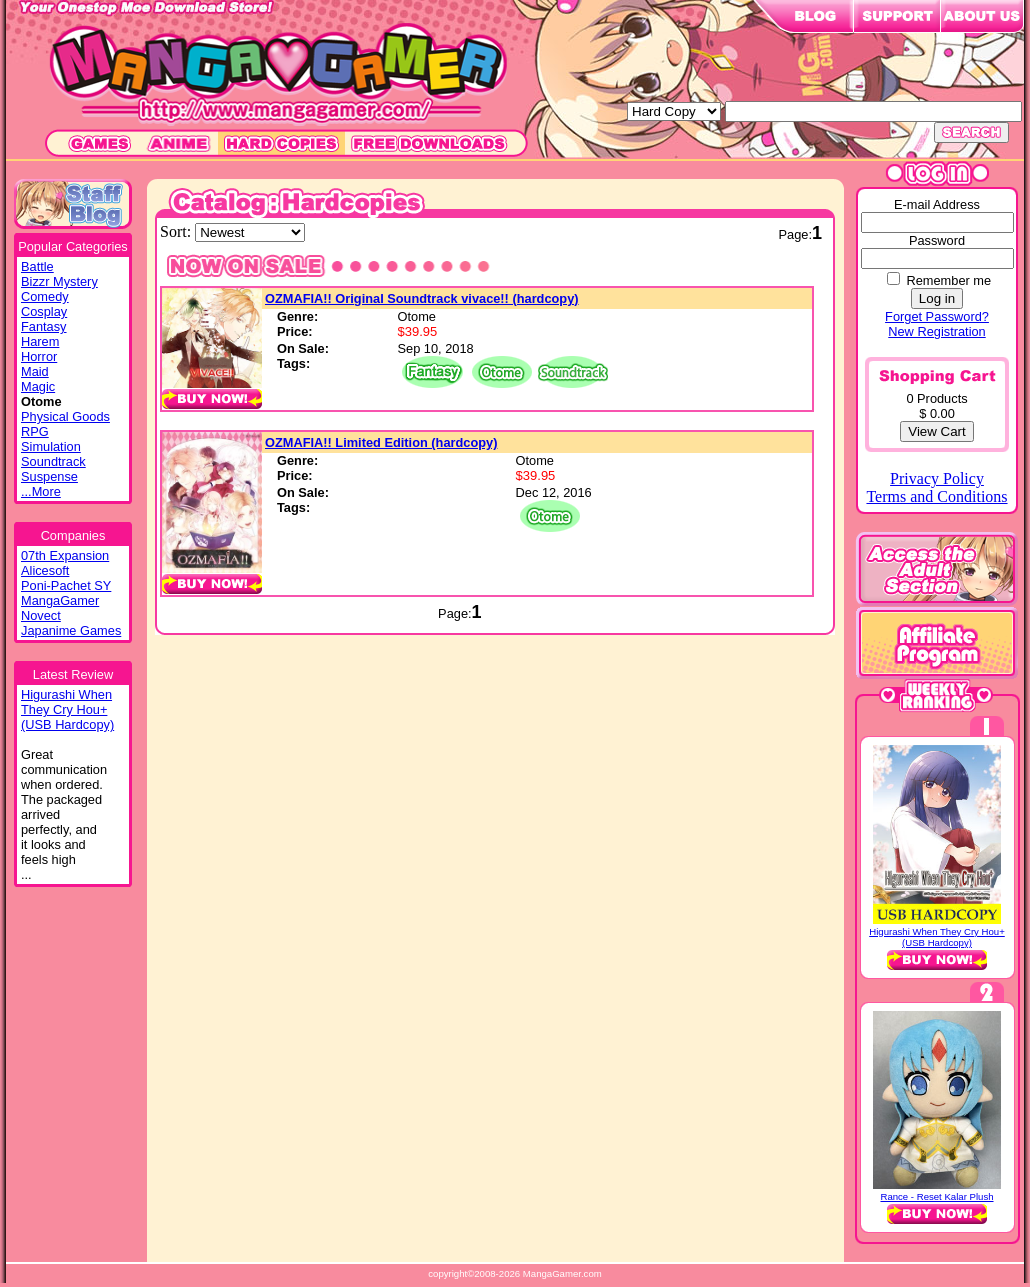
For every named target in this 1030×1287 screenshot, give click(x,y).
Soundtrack (53, 461)
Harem (40, 341)
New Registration (936, 331)
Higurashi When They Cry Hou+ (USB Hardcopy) (937, 937)
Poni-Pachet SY (66, 585)
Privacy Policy (937, 478)
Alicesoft (45, 570)
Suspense (49, 476)
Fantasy (44, 326)
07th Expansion (65, 555)
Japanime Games (71, 630)
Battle (37, 266)
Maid (35, 371)
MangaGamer (60, 600)
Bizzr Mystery (59, 281)
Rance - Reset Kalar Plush (936, 1196)
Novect (41, 615)
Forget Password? (937, 316)
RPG (35, 431)
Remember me (948, 280)
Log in (937, 298)
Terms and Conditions (936, 496)
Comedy (45, 296)
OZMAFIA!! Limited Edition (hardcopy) (381, 442)
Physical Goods (65, 416)
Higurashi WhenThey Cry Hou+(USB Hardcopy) (67, 709)
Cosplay (44, 311)
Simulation (51, 446)
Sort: (177, 231)
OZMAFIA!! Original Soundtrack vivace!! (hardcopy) (422, 298)
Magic (38, 386)
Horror (39, 356)
